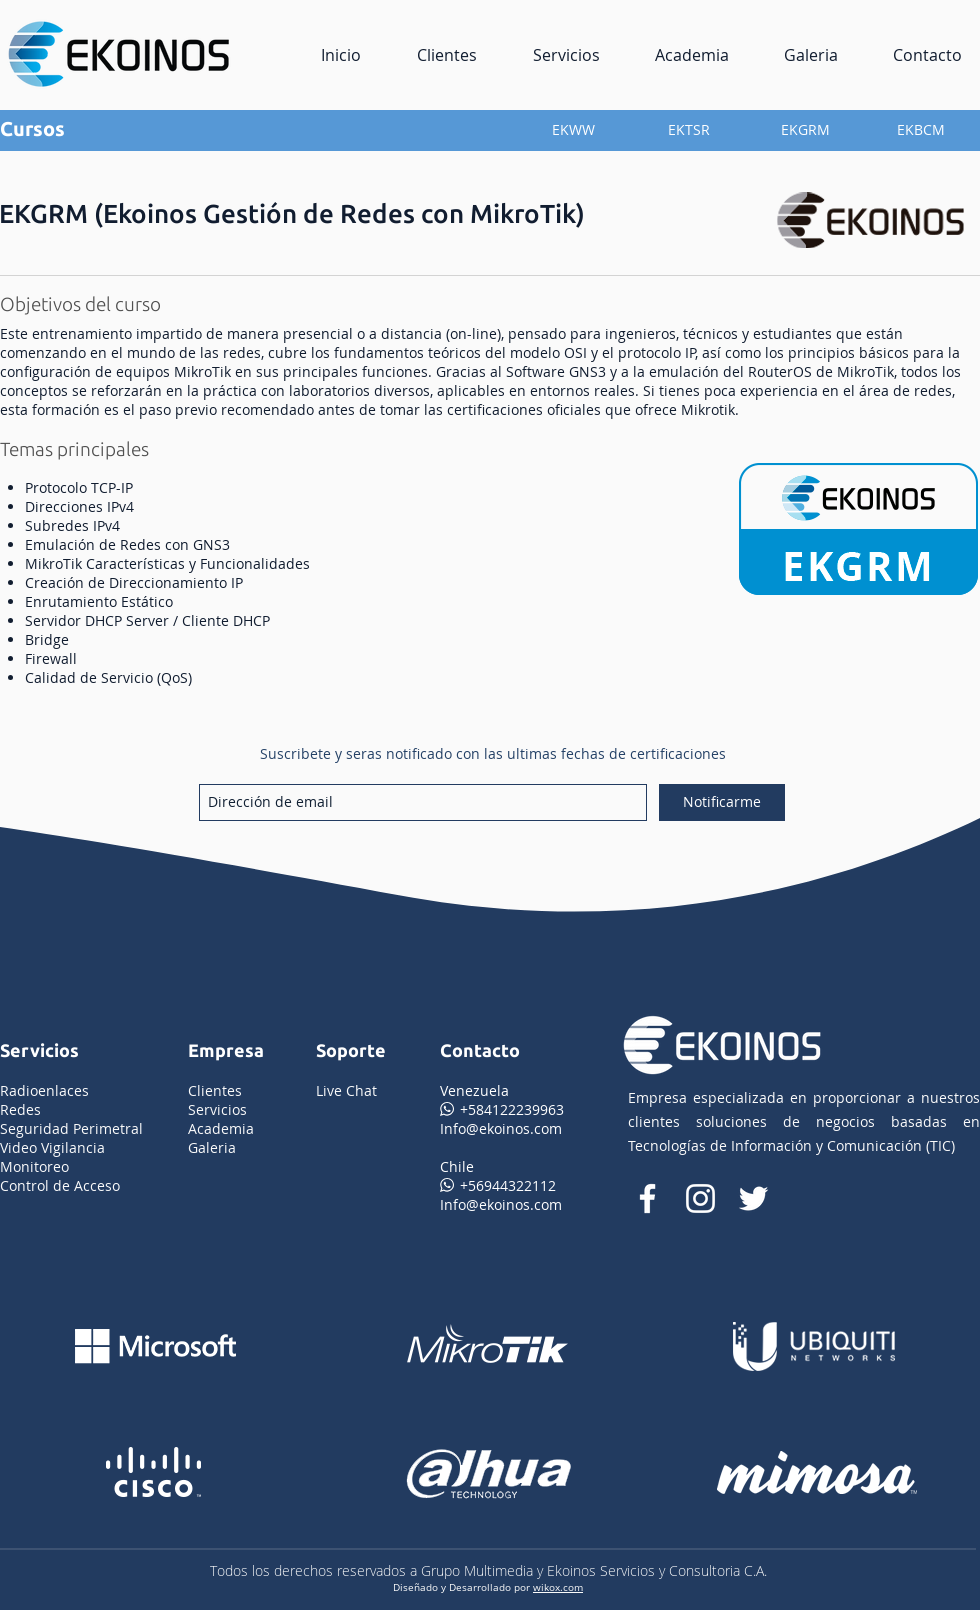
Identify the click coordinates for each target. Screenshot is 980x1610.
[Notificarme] (722, 802)
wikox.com (558, 1587)
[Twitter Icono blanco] (753, 1198)
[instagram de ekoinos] (700, 1198)
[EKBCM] (921, 129)
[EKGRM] (805, 129)
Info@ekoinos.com (501, 1128)
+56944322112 (498, 1185)
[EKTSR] (689, 129)
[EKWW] (573, 129)
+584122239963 (502, 1109)
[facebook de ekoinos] (647, 1198)
